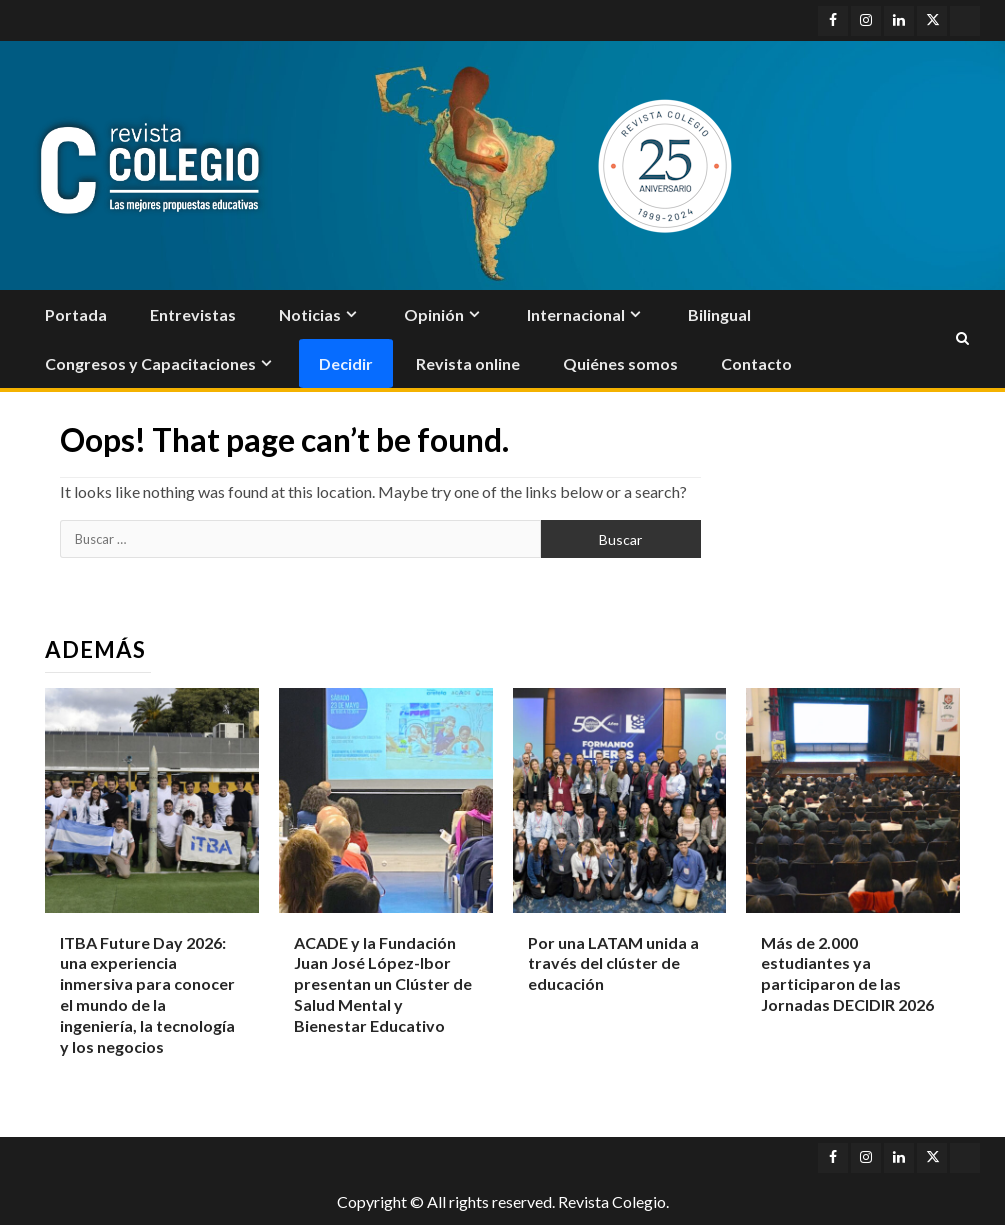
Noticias (310, 314)
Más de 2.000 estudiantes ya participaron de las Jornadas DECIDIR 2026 (847, 973)
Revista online (468, 363)
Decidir (346, 363)
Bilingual (719, 314)
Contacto (756, 363)
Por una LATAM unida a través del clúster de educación (613, 963)
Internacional (576, 314)
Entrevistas (193, 314)
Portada (76, 314)
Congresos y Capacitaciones (150, 363)
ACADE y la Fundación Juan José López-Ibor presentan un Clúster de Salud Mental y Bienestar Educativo (383, 984)
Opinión (434, 314)
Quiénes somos (620, 363)
